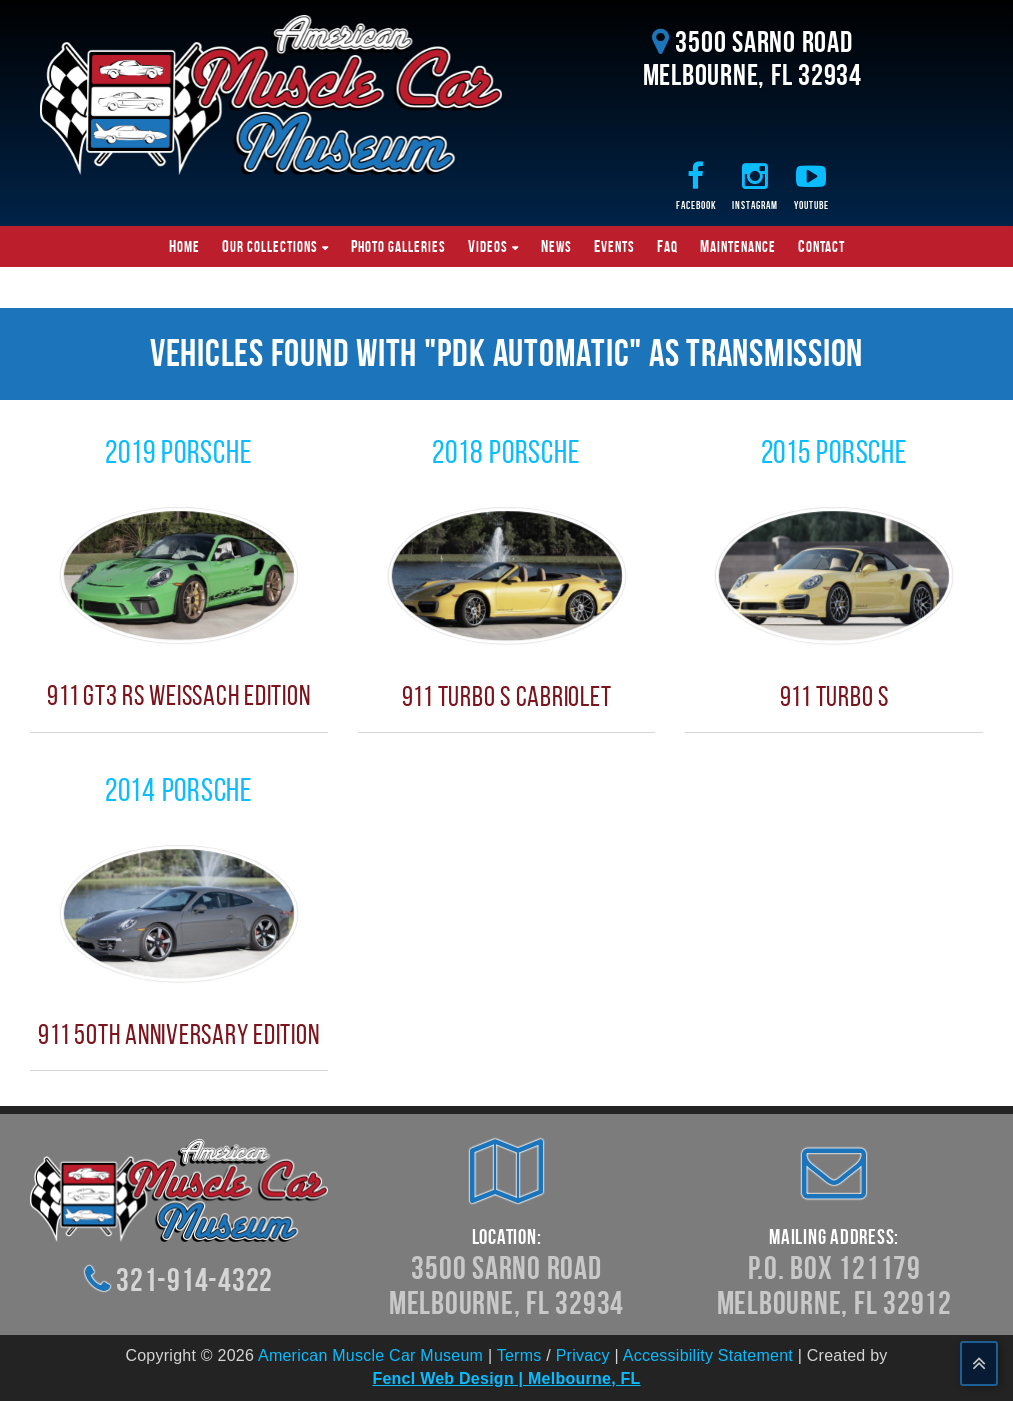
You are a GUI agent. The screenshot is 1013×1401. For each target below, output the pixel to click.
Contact (821, 246)
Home (184, 246)
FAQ (667, 246)
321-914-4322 (194, 1279)
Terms (519, 1355)
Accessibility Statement (708, 1355)
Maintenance (738, 246)
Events (614, 246)
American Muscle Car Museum (370, 1355)
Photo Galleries (398, 246)
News (556, 246)
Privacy (583, 1355)
